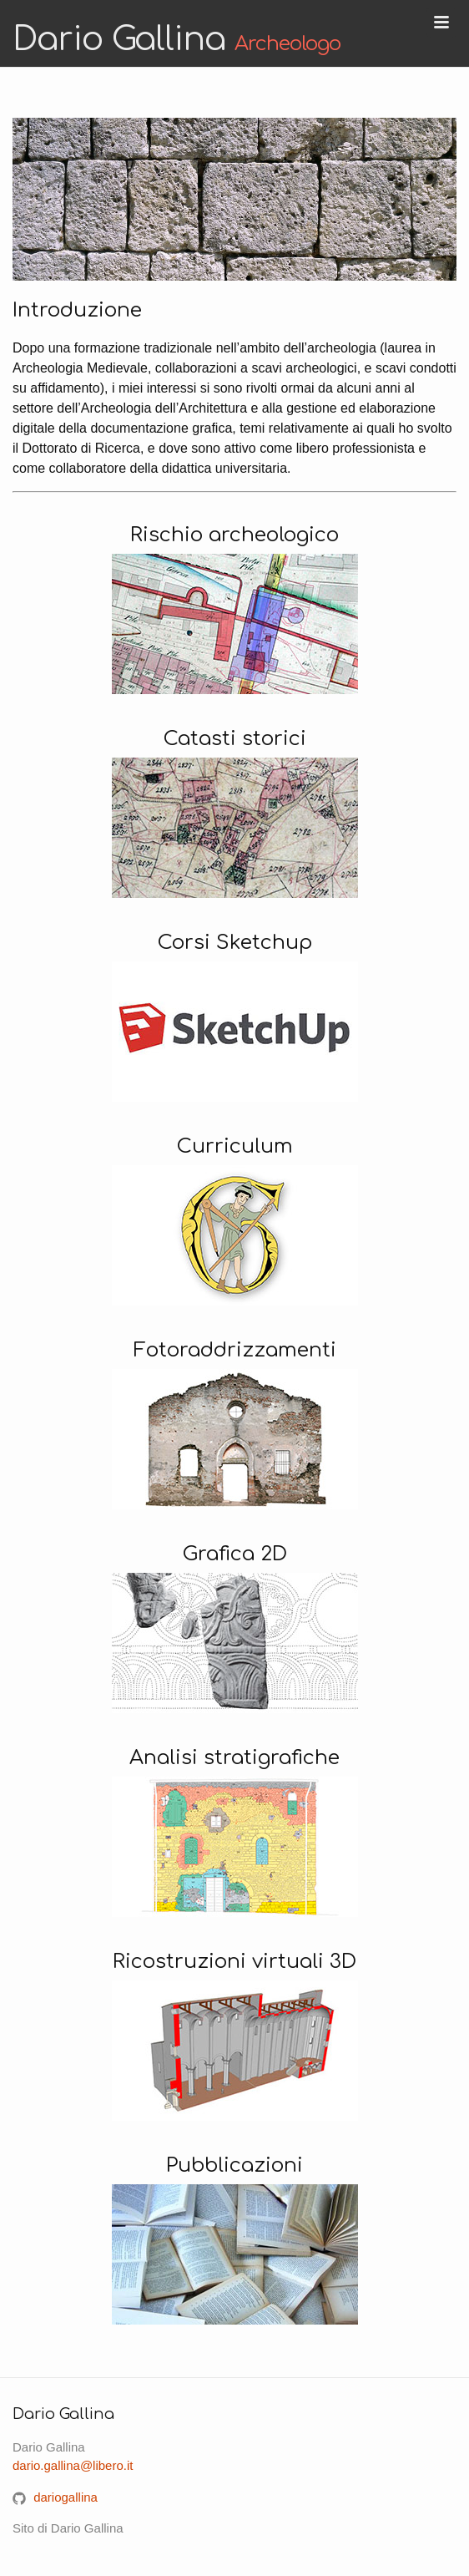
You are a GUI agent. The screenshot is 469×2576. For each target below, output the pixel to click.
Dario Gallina (176, 39)
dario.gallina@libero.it (73, 2465)
